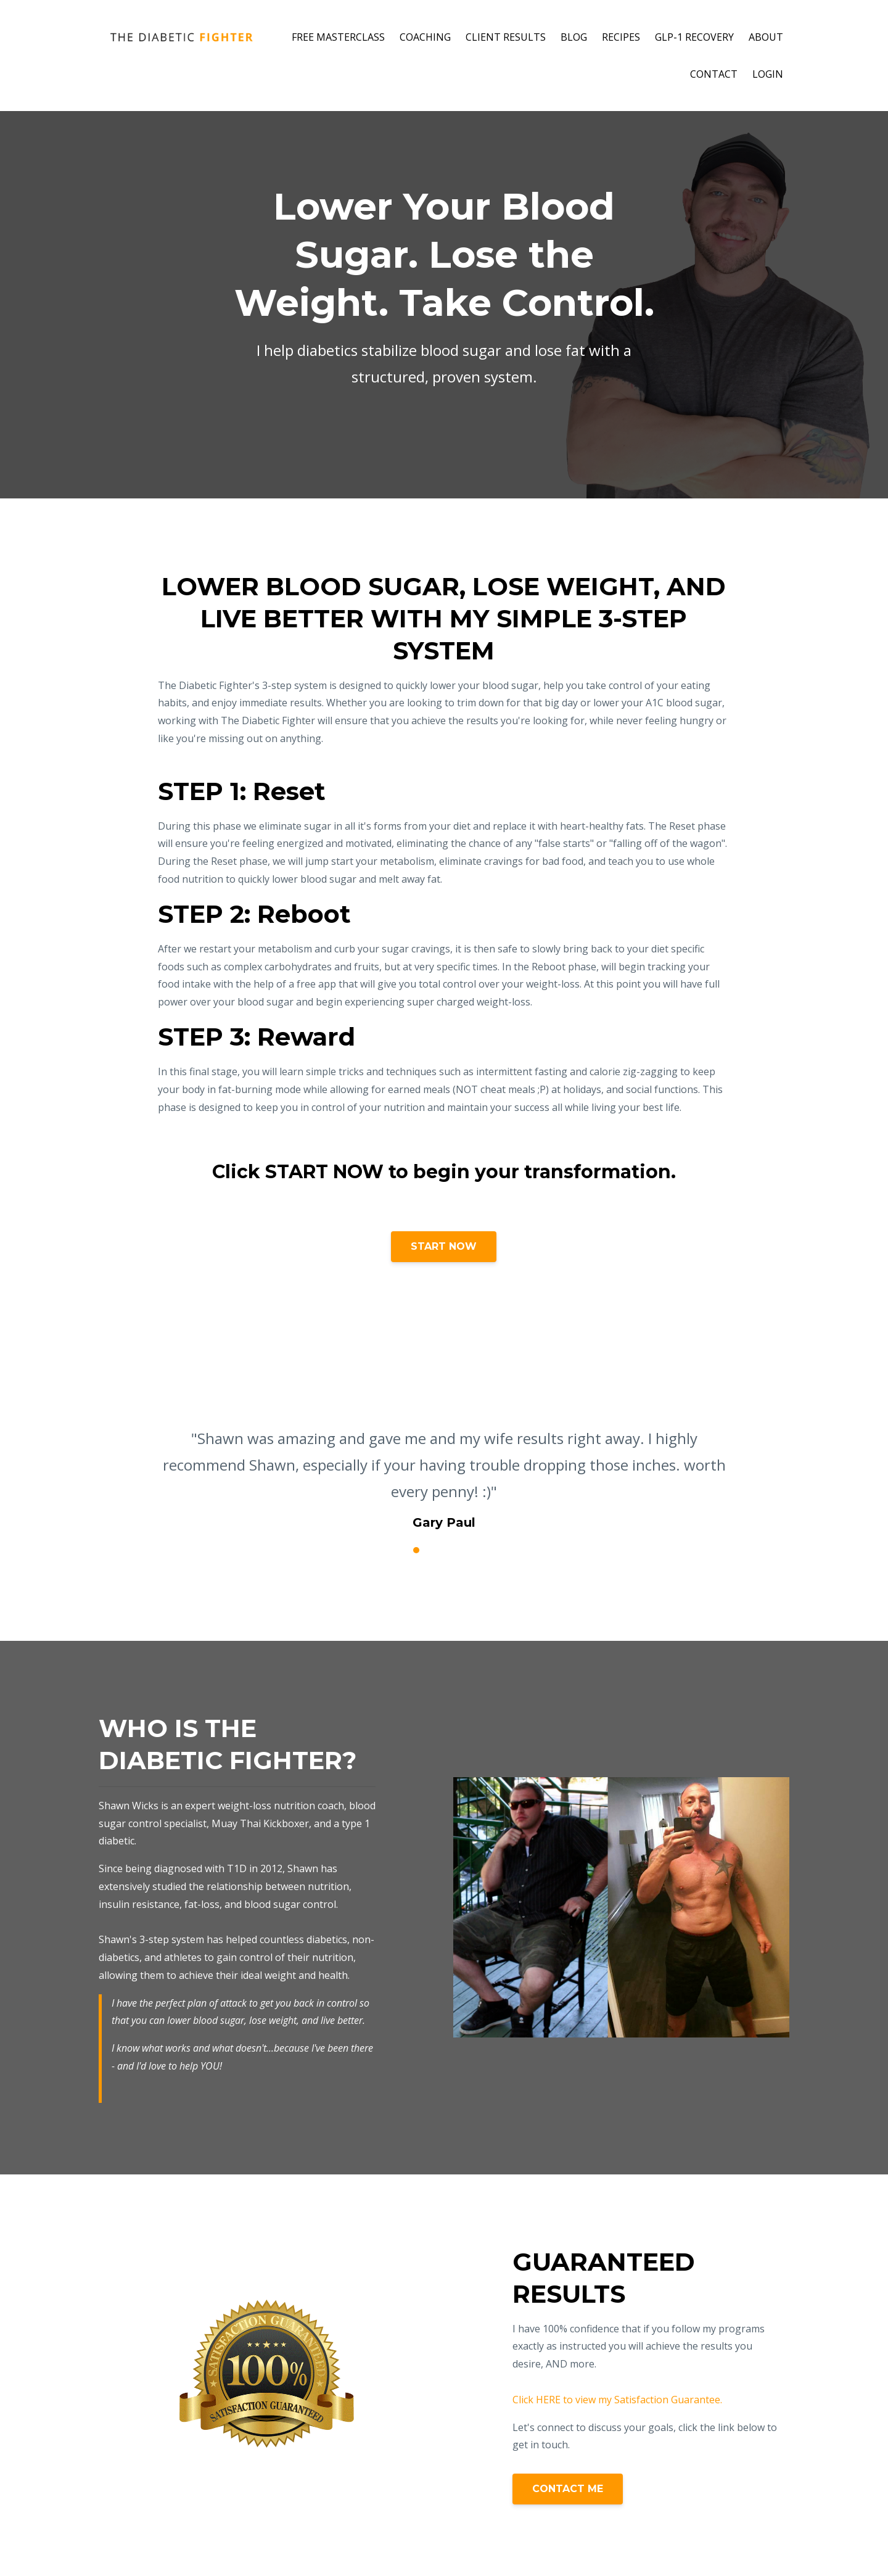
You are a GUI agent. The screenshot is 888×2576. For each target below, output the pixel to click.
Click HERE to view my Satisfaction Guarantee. (617, 2399)
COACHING (425, 37)
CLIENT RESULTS (506, 37)
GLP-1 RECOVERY (694, 37)
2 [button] (416, 1550)
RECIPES (621, 37)
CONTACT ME (567, 2489)
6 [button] (490, 1550)
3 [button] (435, 1550)
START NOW (444, 1246)
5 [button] (472, 1550)
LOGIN (767, 74)
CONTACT (714, 74)
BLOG (574, 37)
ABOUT (766, 37)
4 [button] (453, 1550)
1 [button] (398, 1550)
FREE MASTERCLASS (338, 37)
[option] (444, 1468)
